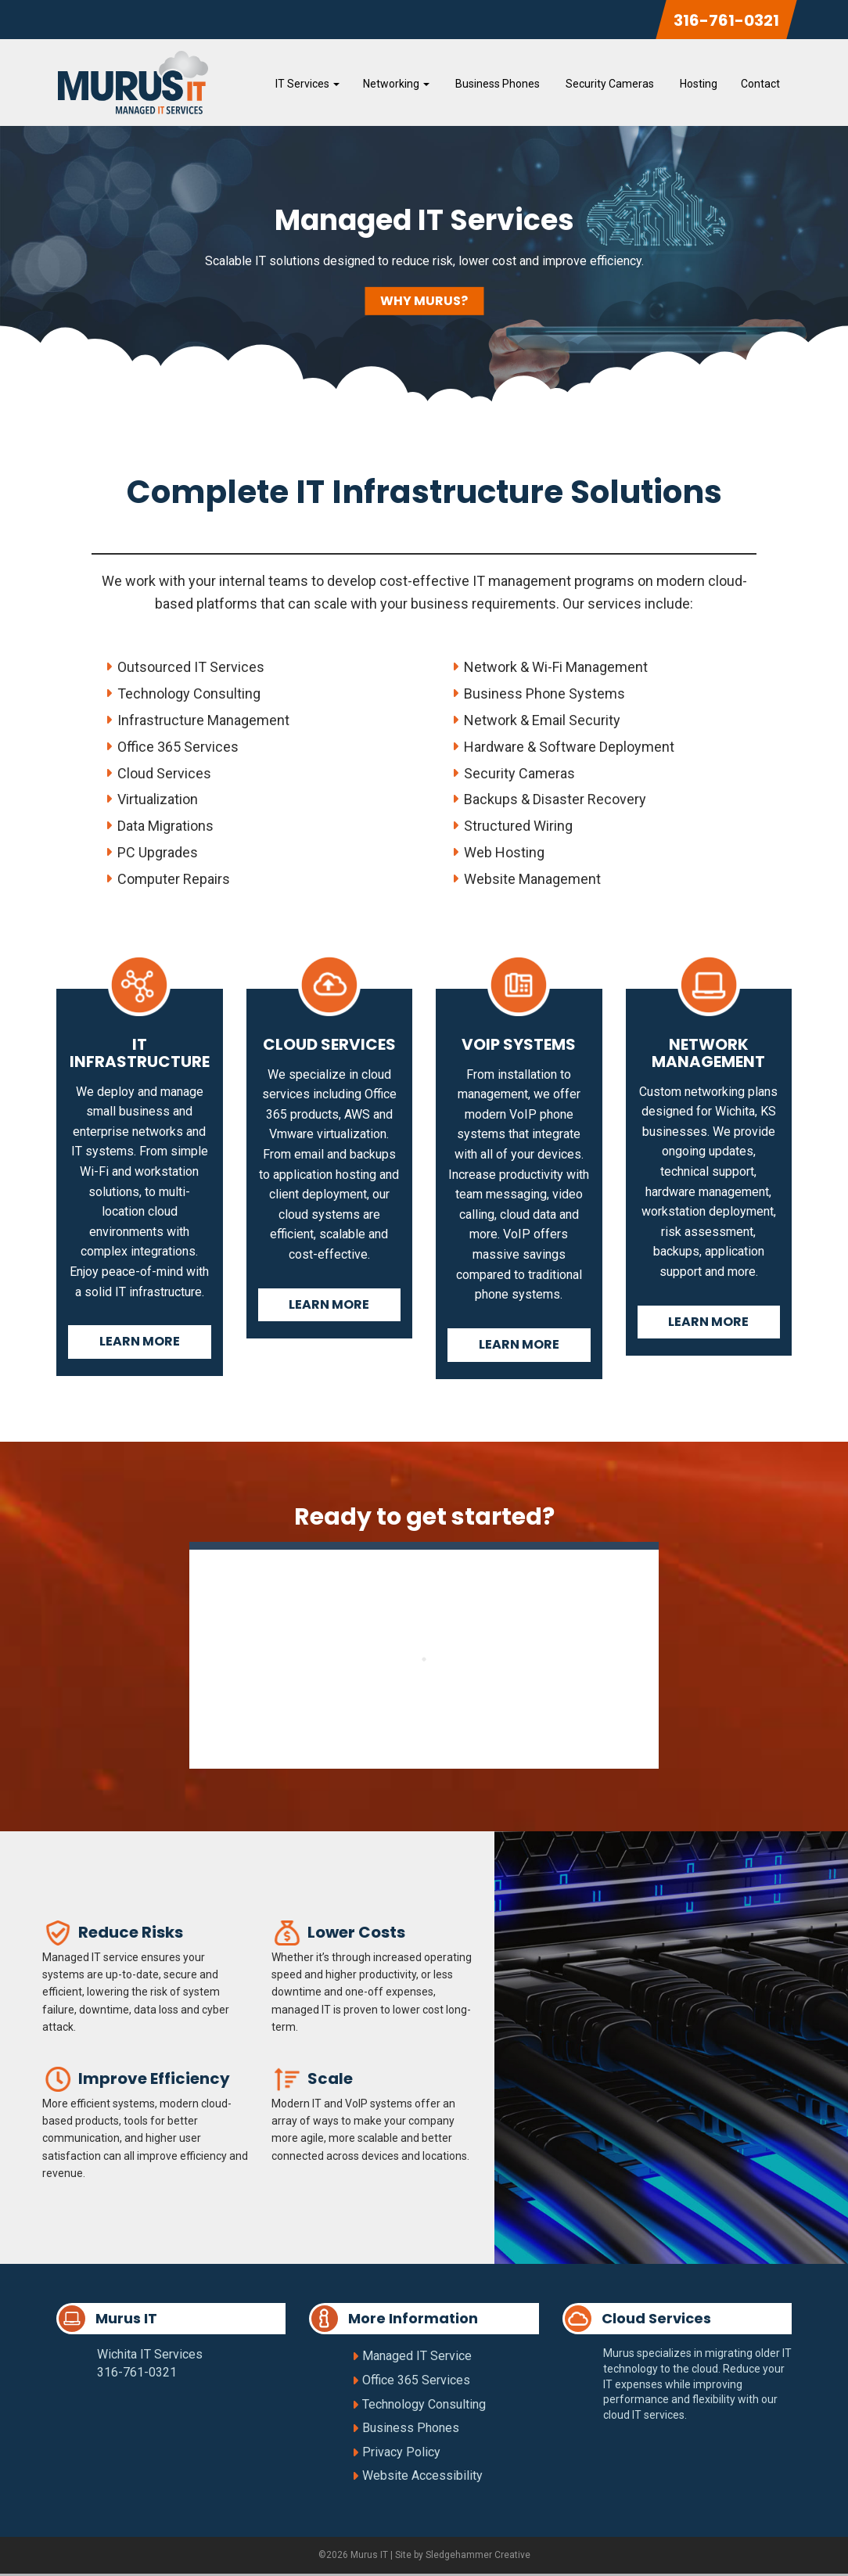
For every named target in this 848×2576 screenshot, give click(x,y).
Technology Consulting (424, 2406)
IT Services (307, 83)
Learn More (139, 1344)
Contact (760, 83)
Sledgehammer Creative (478, 2557)
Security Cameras (608, 83)
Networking (396, 83)
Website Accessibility (422, 2478)
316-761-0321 (726, 20)
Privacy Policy (401, 2454)
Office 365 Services (416, 2382)
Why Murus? (424, 303)
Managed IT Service (417, 2358)
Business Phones (496, 83)
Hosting (697, 83)
